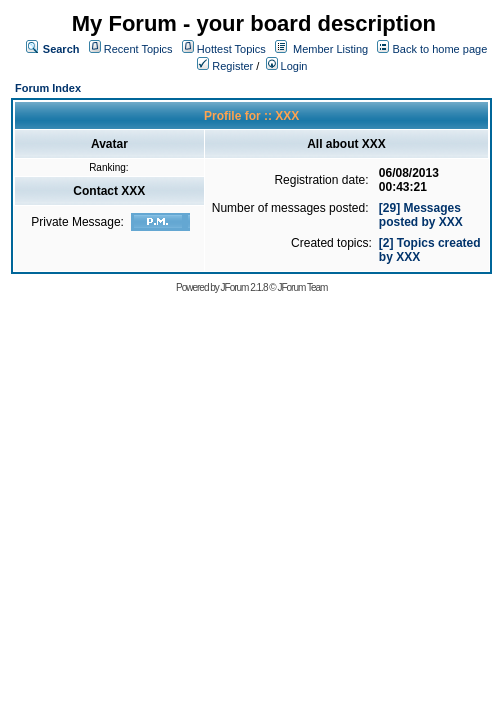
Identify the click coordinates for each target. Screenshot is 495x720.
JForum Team (302, 287)
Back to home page (439, 49)
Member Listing (330, 49)
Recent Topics (138, 49)
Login (287, 66)
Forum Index (48, 88)
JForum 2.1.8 (244, 287)
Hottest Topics (231, 49)
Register (225, 66)
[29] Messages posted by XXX (421, 215)
